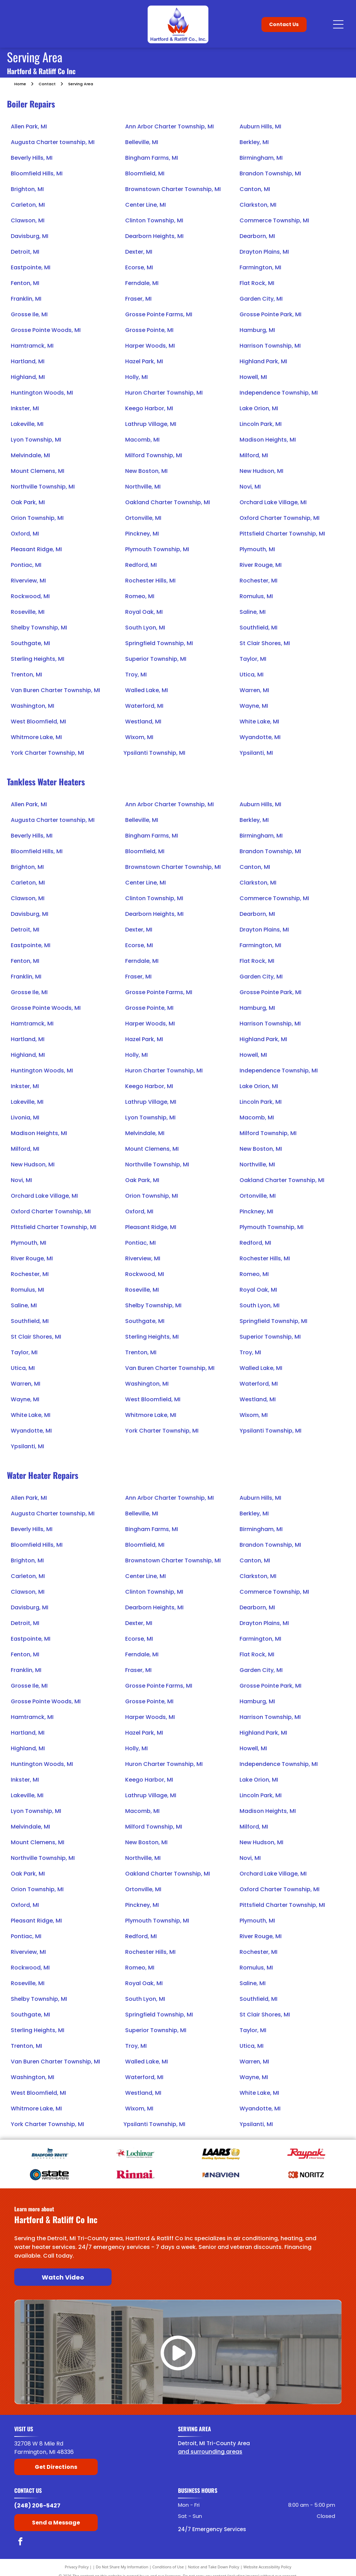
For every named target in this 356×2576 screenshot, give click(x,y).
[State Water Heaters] (49, 2174)
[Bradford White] (49, 2153)
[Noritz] (306, 2174)
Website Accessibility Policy (267, 2566)
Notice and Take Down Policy (214, 2566)
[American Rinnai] (135, 2174)
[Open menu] (338, 24)
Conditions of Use (168, 2566)
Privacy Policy (77, 2566)
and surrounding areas (210, 2452)
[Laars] (221, 2153)
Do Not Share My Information (122, 2566)
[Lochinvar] (135, 2153)
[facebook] (20, 2542)
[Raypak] (306, 2153)
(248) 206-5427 (37, 2506)
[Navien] (221, 2174)
